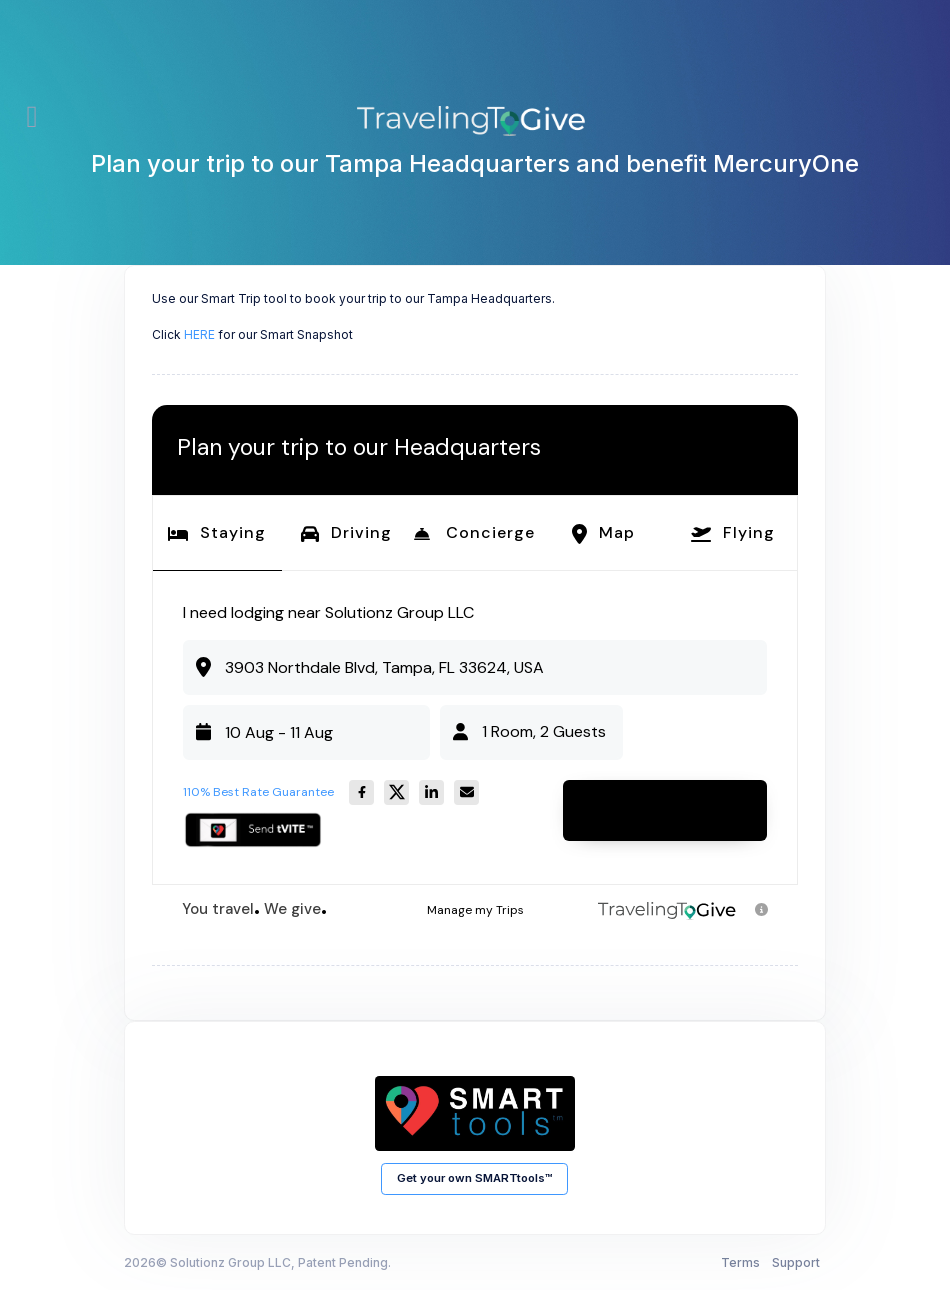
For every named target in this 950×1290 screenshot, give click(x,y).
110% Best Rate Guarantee (258, 792)
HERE (199, 334)
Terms (740, 1262)
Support (796, 1262)
